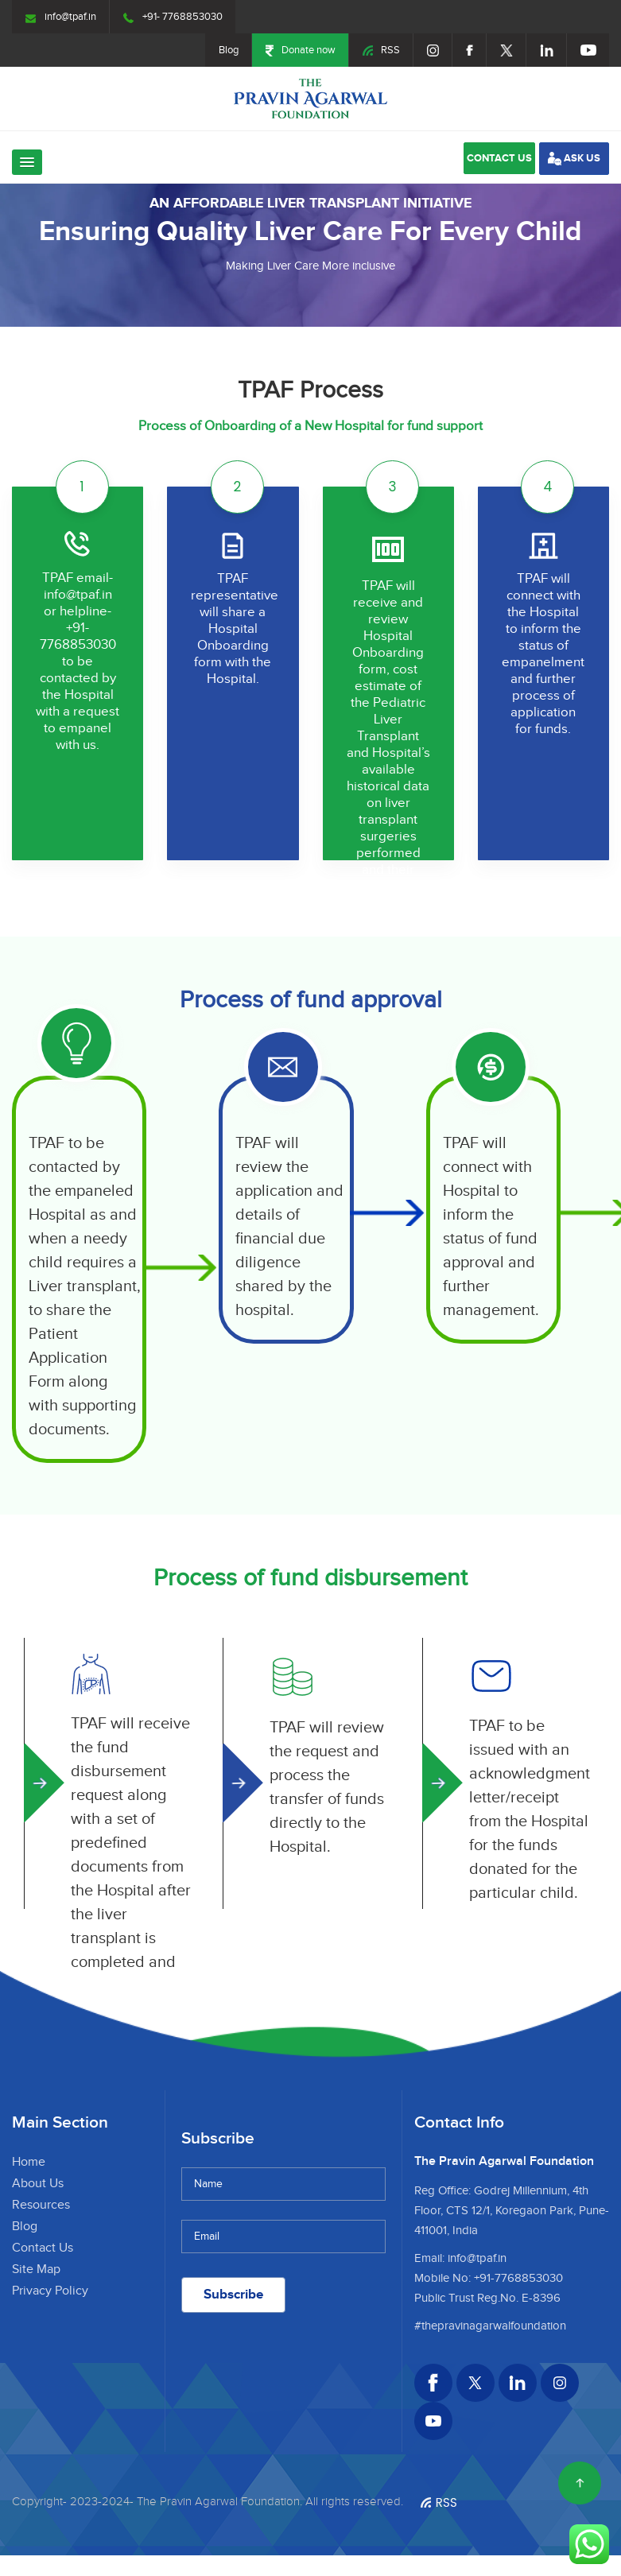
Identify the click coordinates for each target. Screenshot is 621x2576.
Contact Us (42, 2248)
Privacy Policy (50, 2291)
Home (28, 2162)
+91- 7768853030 (173, 16)
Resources (41, 2205)
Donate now (301, 50)
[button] (27, 162)
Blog (229, 50)
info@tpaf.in (60, 16)
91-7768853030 (521, 2278)
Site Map (36, 2269)
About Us (38, 2183)
